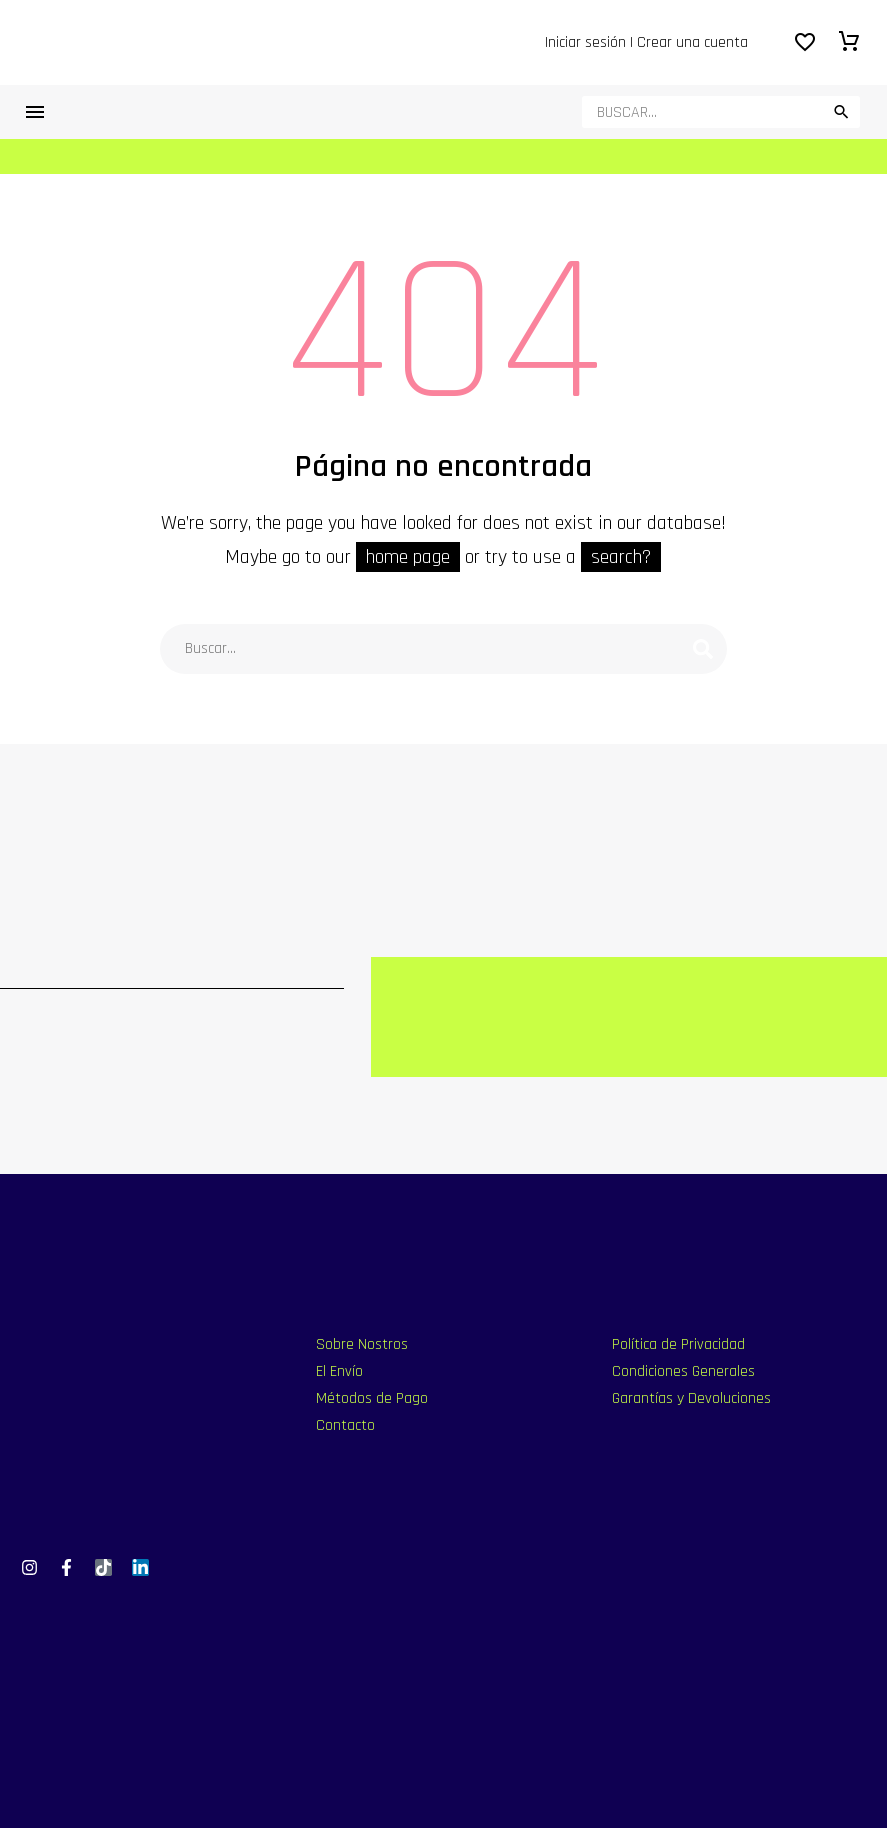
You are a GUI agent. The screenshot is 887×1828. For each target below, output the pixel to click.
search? (621, 557)
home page (408, 557)
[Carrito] (849, 43)
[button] (841, 112)
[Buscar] (721, 112)
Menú (35, 112)
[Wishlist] (805, 43)
